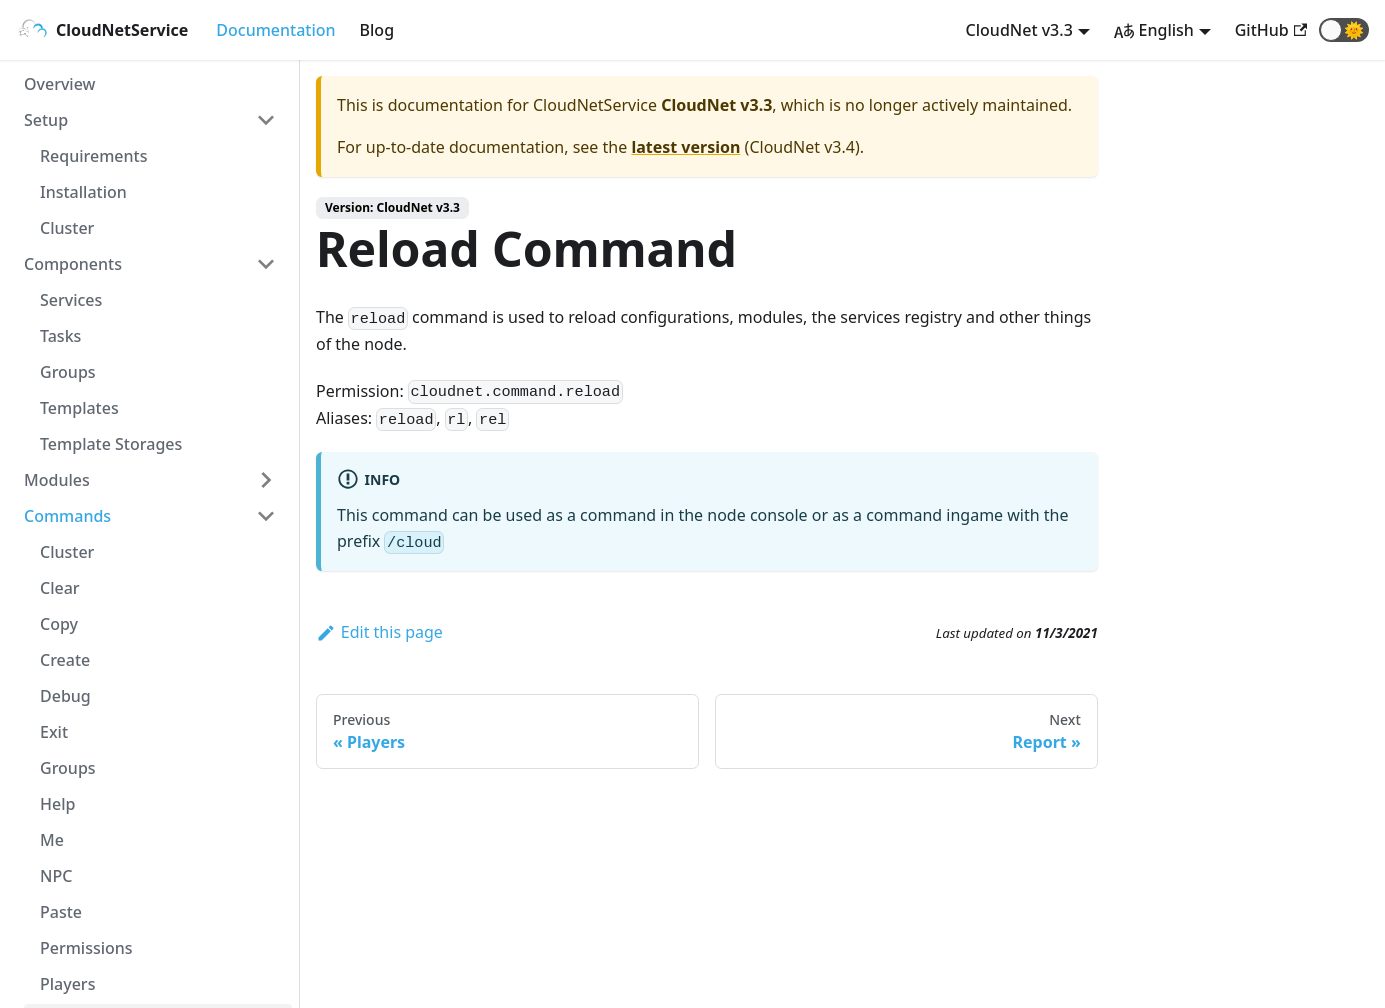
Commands (67, 516)
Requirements (93, 156)
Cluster (67, 228)
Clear (60, 588)
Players (67, 984)
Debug (65, 696)
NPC (56, 876)
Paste (61, 912)
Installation (83, 192)
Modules (57, 480)
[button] (1344, 30)
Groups (68, 372)
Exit (54, 732)
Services (71, 300)
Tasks (60, 336)
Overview (59, 84)
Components (73, 264)
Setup (46, 120)
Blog (377, 30)
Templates (79, 408)
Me (52, 840)
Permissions (86, 948)
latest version (685, 147)
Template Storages (111, 444)
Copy (59, 624)
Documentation (275, 30)
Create (65, 660)
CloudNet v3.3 (1019, 30)
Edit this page (379, 632)
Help (57, 804)
